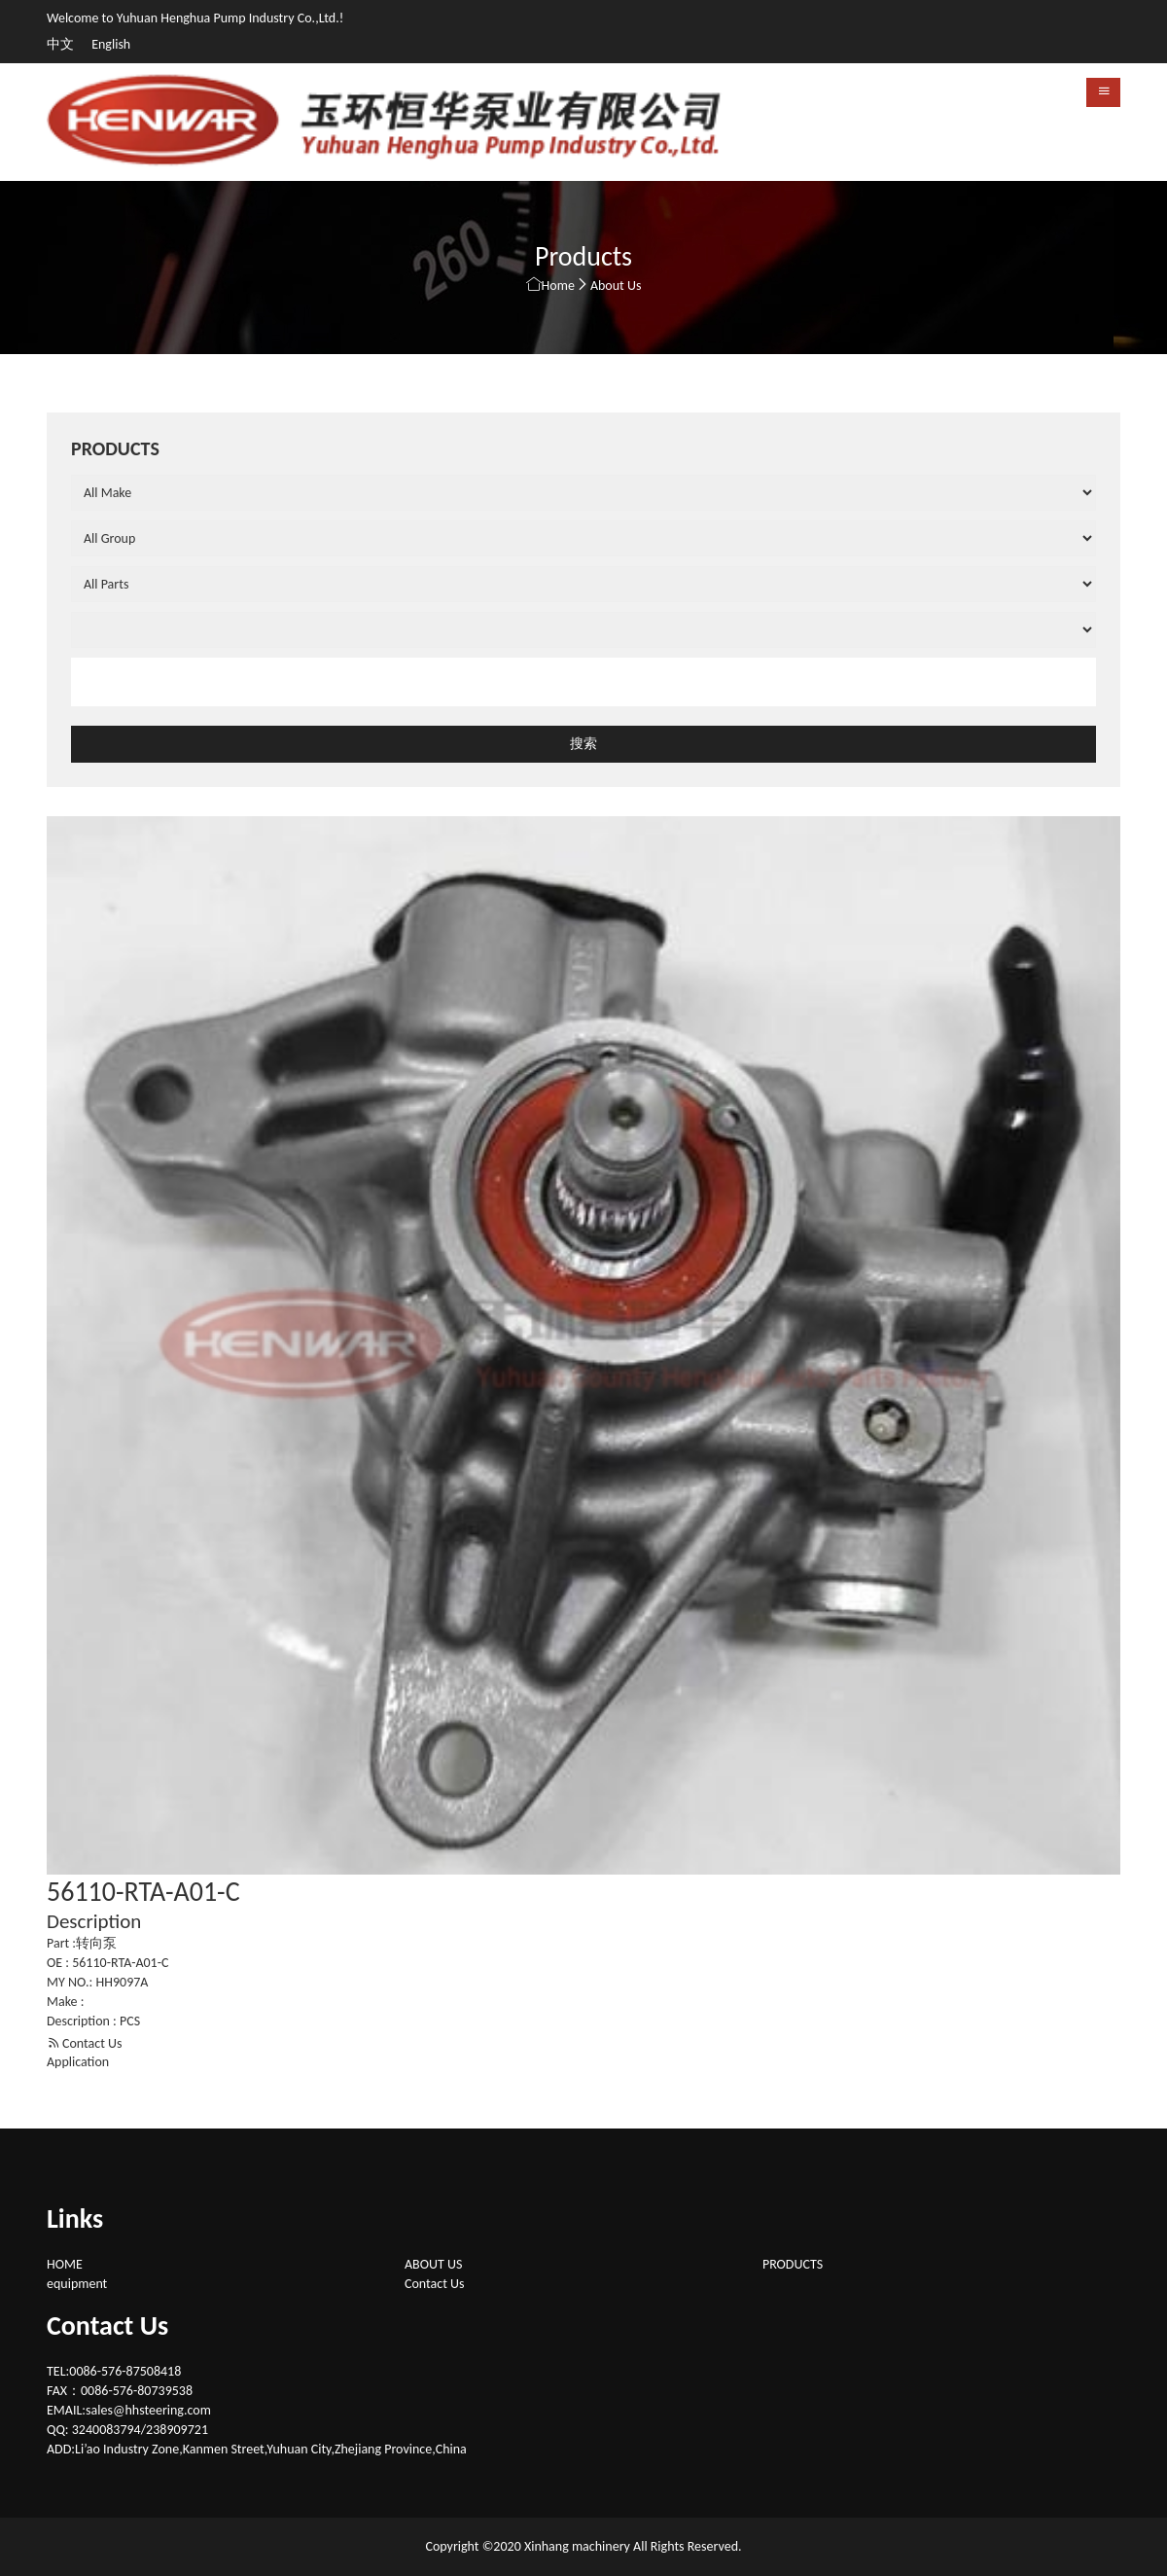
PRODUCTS (792, 2264)
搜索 (583, 743)
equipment (77, 2283)
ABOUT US (433, 2264)
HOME (65, 2264)
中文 (62, 44)
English (110, 44)
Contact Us (85, 2043)
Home (558, 285)
